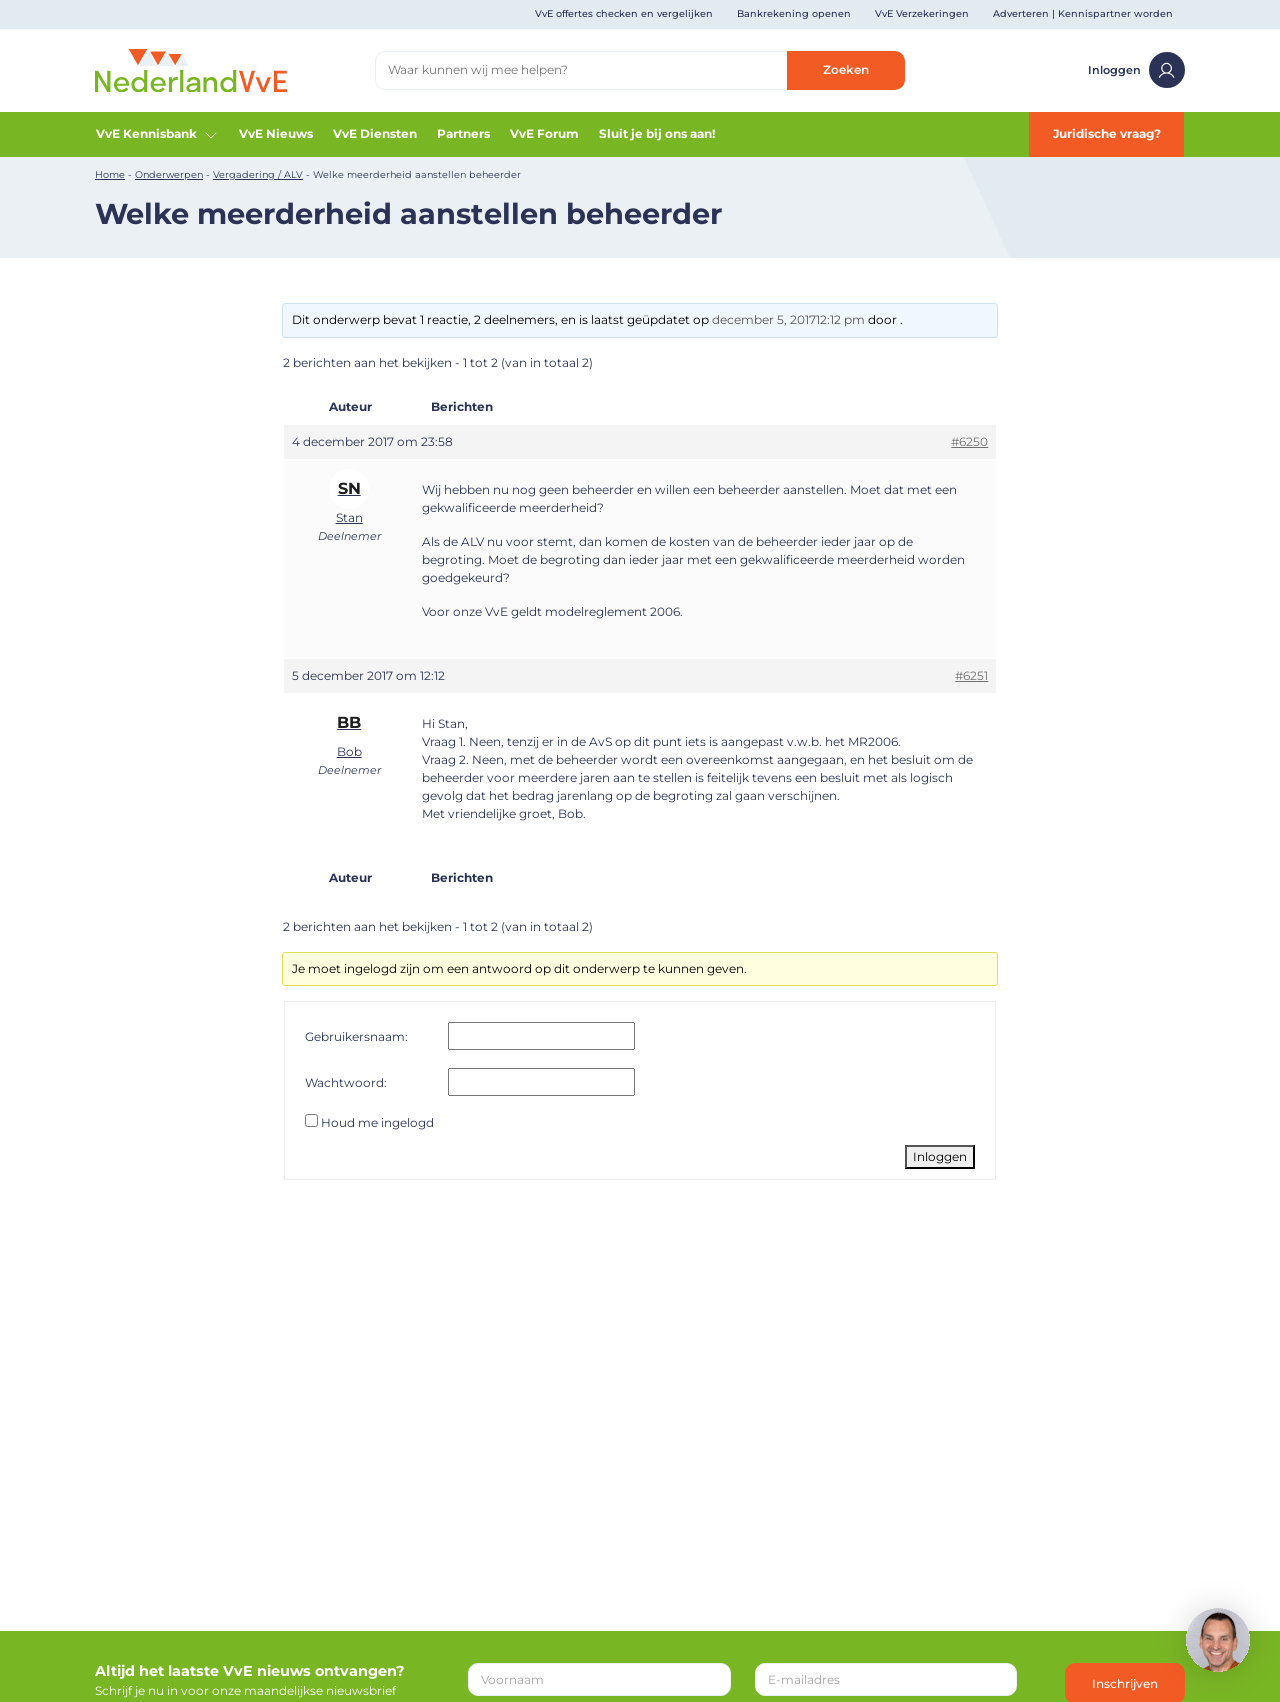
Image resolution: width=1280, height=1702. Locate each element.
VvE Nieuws (276, 133)
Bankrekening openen (794, 13)
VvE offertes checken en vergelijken (624, 13)
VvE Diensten (375, 133)
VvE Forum (544, 133)
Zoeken (846, 69)
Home (110, 174)
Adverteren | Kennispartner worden (1083, 13)
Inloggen (1136, 70)
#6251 (971, 675)
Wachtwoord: (346, 1082)
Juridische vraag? (1107, 133)
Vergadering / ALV (258, 174)
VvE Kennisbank (157, 134)
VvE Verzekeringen (922, 13)
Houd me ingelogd (377, 1122)
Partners (463, 133)
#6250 (969, 441)
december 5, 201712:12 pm (788, 319)
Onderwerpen (169, 174)
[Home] (191, 69)
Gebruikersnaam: (356, 1036)
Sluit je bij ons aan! (657, 133)
